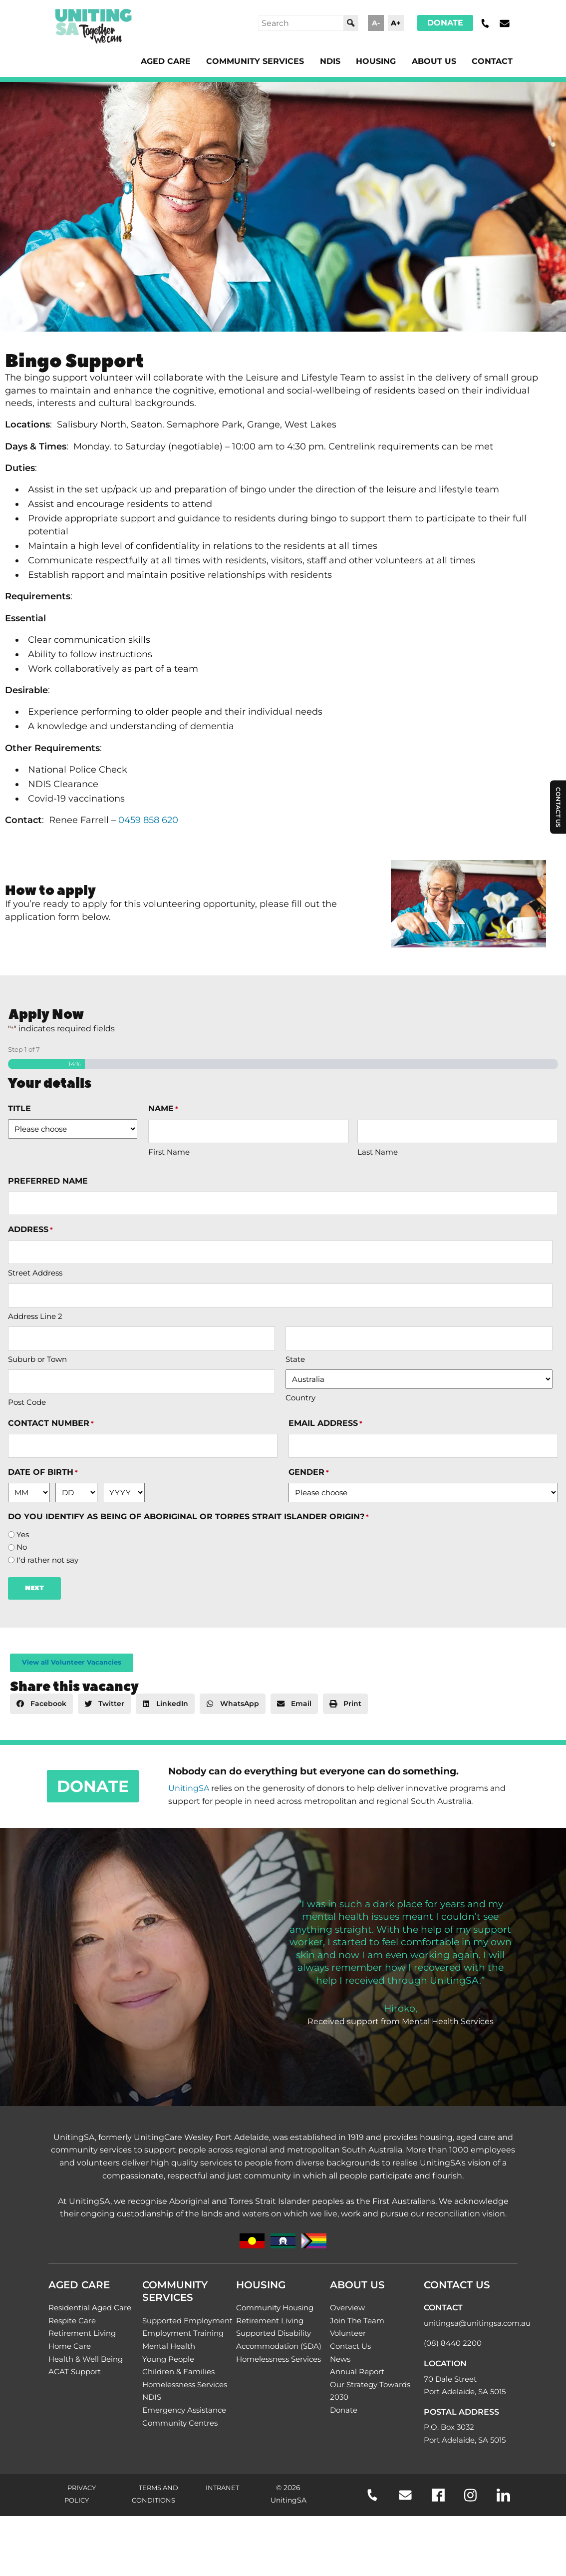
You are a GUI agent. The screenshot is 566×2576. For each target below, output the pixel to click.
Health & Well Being (85, 2359)
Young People (168, 2359)
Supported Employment (187, 2320)
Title (19, 1108)
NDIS (330, 61)
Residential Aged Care (89, 2307)
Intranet (222, 2488)
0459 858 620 (148, 820)
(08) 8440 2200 (453, 2343)
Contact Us (350, 2346)
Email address (325, 1423)
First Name (169, 1152)
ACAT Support (74, 2371)
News (340, 2359)
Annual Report (357, 2371)
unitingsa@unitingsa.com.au (477, 2323)
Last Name (377, 1152)
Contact (492, 61)
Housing (376, 61)
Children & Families (178, 2371)
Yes (22, 1534)
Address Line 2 (35, 1316)
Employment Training (183, 2333)
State (295, 1359)
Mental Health (168, 2346)
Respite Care (72, 2320)
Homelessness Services (184, 2384)
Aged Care (166, 61)
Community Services (255, 61)
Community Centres (180, 2423)
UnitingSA (188, 1788)
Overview (347, 2307)
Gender (308, 1472)
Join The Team (357, 2320)
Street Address (35, 1273)
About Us (434, 61)
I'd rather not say (47, 1560)
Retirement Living (82, 2333)
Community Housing (274, 2307)
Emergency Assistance (184, 2410)
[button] (41, 1704)
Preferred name (48, 1181)
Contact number (51, 1423)
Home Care (69, 2346)
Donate (445, 22)
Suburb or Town (37, 1359)
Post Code (27, 1402)
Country (300, 1397)
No (21, 1547)
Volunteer (348, 2333)
